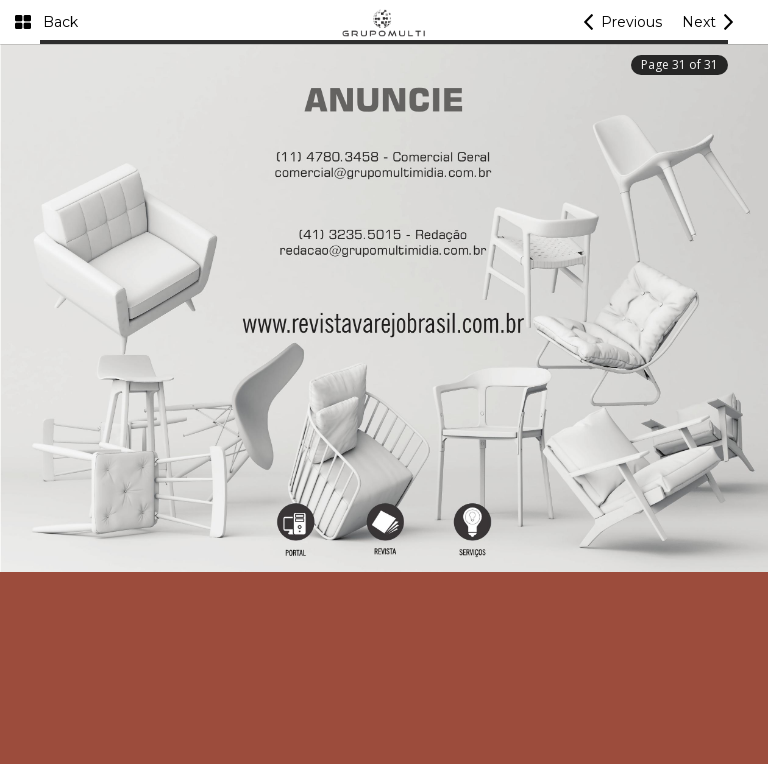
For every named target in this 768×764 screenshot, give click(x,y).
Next (699, 22)
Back (60, 22)
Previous (631, 22)
